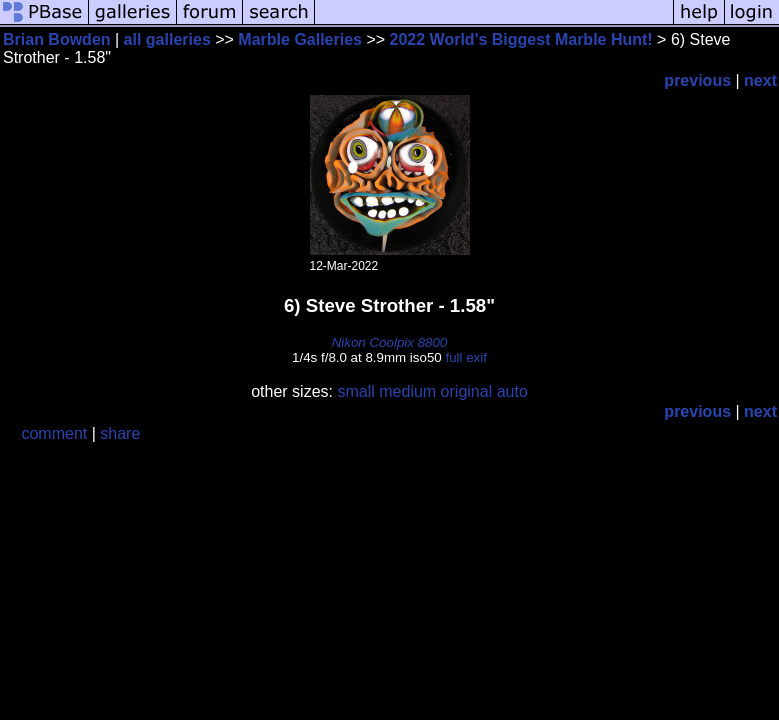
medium (407, 391)
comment (54, 433)
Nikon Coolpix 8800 (390, 342)
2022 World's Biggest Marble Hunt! (521, 39)
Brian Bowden (57, 39)
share (120, 433)
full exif (465, 357)
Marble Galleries (300, 39)
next (760, 80)
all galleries (167, 39)
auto (512, 391)
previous (697, 80)
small (355, 391)
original (467, 391)
